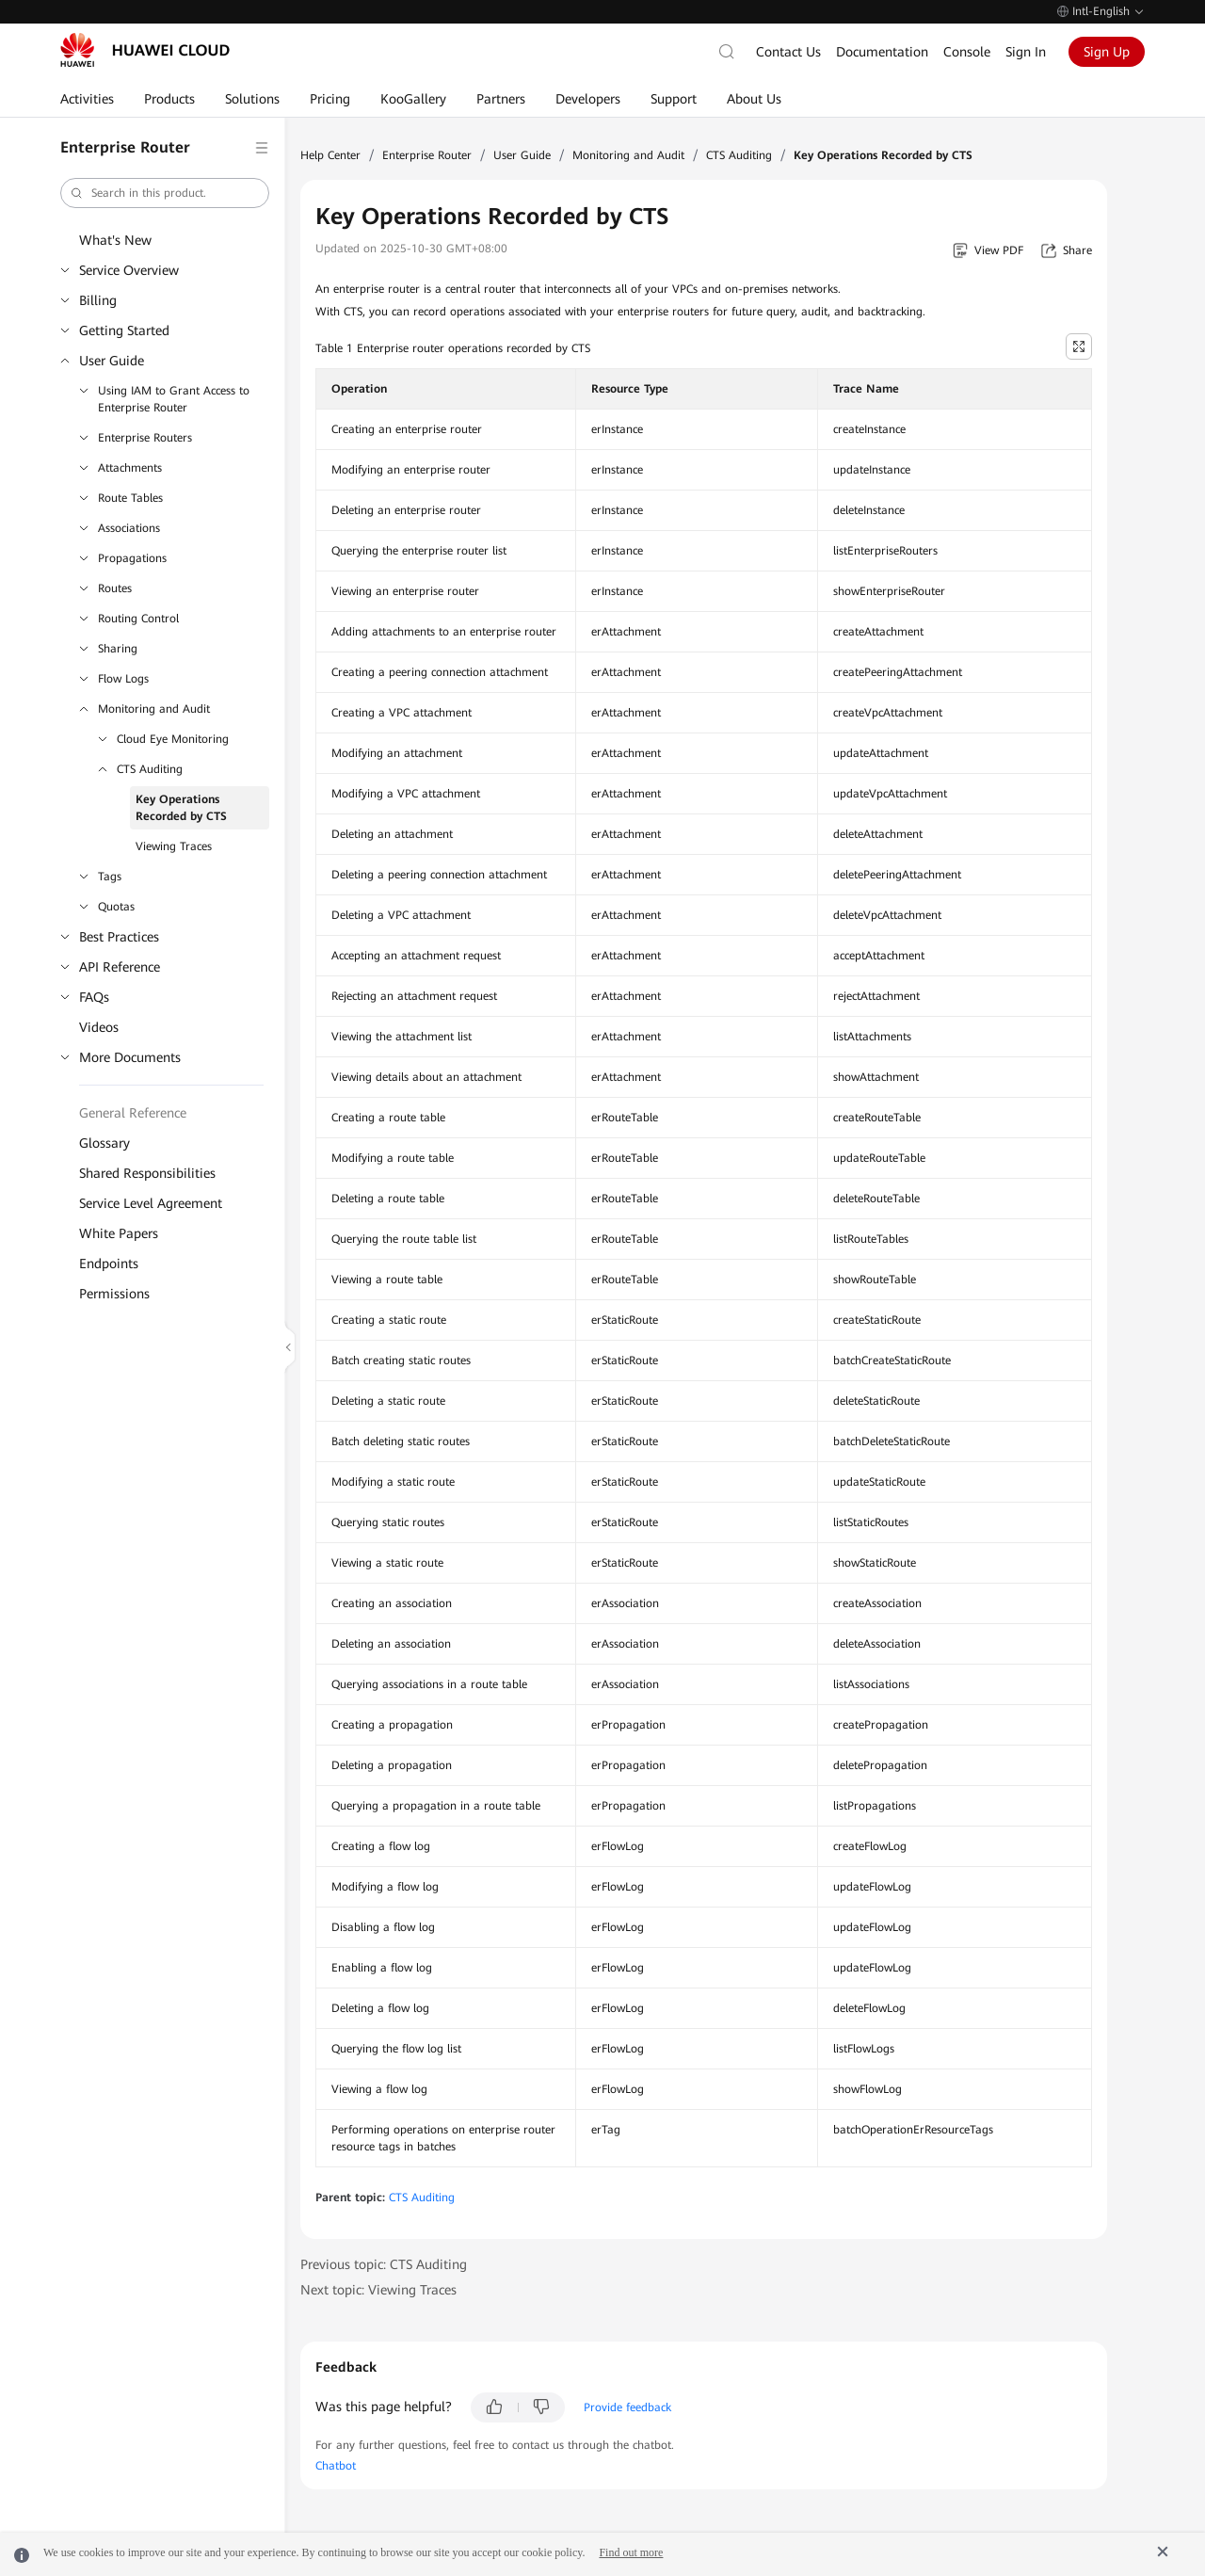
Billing (98, 300)
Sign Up (1107, 51)
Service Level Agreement (150, 1203)
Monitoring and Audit (154, 709)
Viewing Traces (174, 846)
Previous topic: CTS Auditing (383, 2264)
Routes (115, 588)
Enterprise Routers (145, 437)
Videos (99, 1027)
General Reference (132, 1112)
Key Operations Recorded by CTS (181, 808)
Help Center (330, 155)
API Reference (119, 966)
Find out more (631, 2552)
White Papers (118, 1233)
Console (966, 51)
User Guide (111, 360)
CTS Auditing (150, 769)
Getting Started (124, 330)
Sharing (117, 648)
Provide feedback (627, 2407)
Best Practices (119, 936)
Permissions (114, 1293)
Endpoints (108, 1263)
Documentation (882, 51)
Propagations (132, 558)
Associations (129, 528)
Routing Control (138, 618)
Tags (109, 876)
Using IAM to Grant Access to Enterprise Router (173, 399)
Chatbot (335, 2465)
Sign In (1025, 51)
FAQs (94, 997)
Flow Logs (123, 678)
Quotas (116, 906)
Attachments (130, 468)
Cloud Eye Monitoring (173, 739)
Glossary (104, 1143)
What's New (115, 240)
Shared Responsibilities (147, 1173)
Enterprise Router (427, 155)
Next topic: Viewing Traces (378, 2289)
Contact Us (788, 51)
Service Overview (129, 270)
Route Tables (130, 498)
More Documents (130, 1057)
